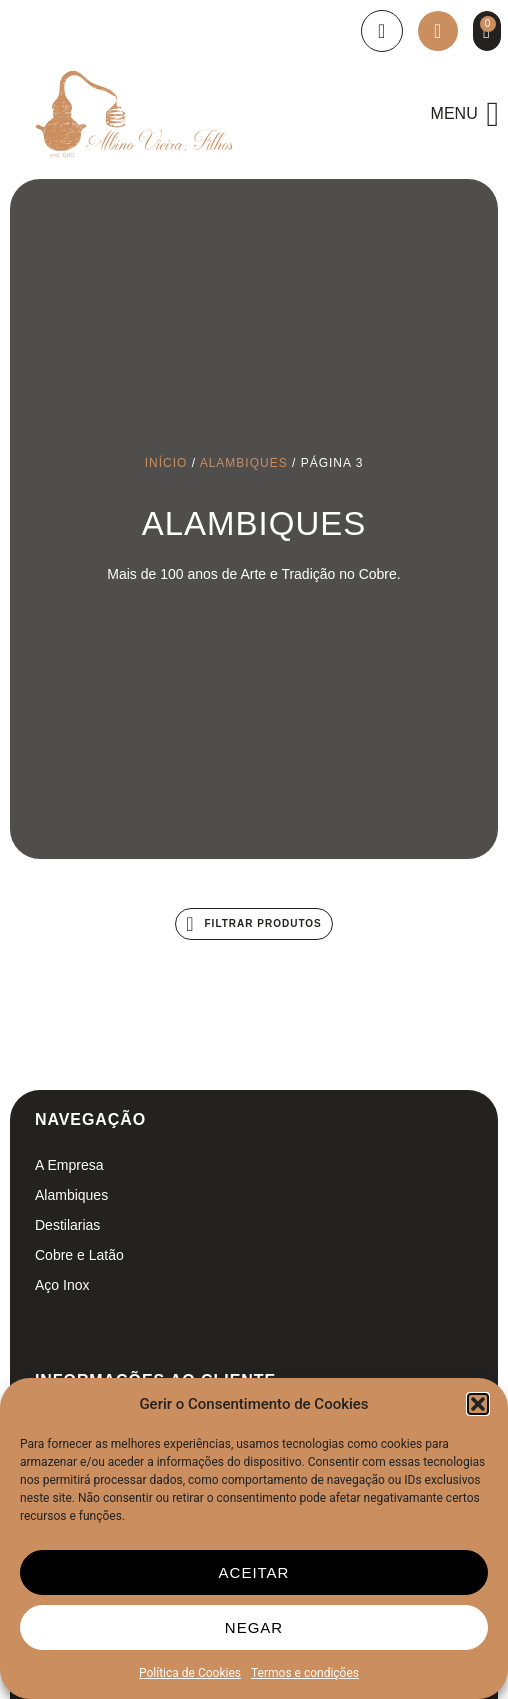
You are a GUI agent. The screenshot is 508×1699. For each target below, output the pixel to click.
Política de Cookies (190, 1673)
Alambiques (244, 463)
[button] (478, 1404)
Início (166, 463)
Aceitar (254, 1572)
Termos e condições (305, 1673)
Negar (254, 1627)
